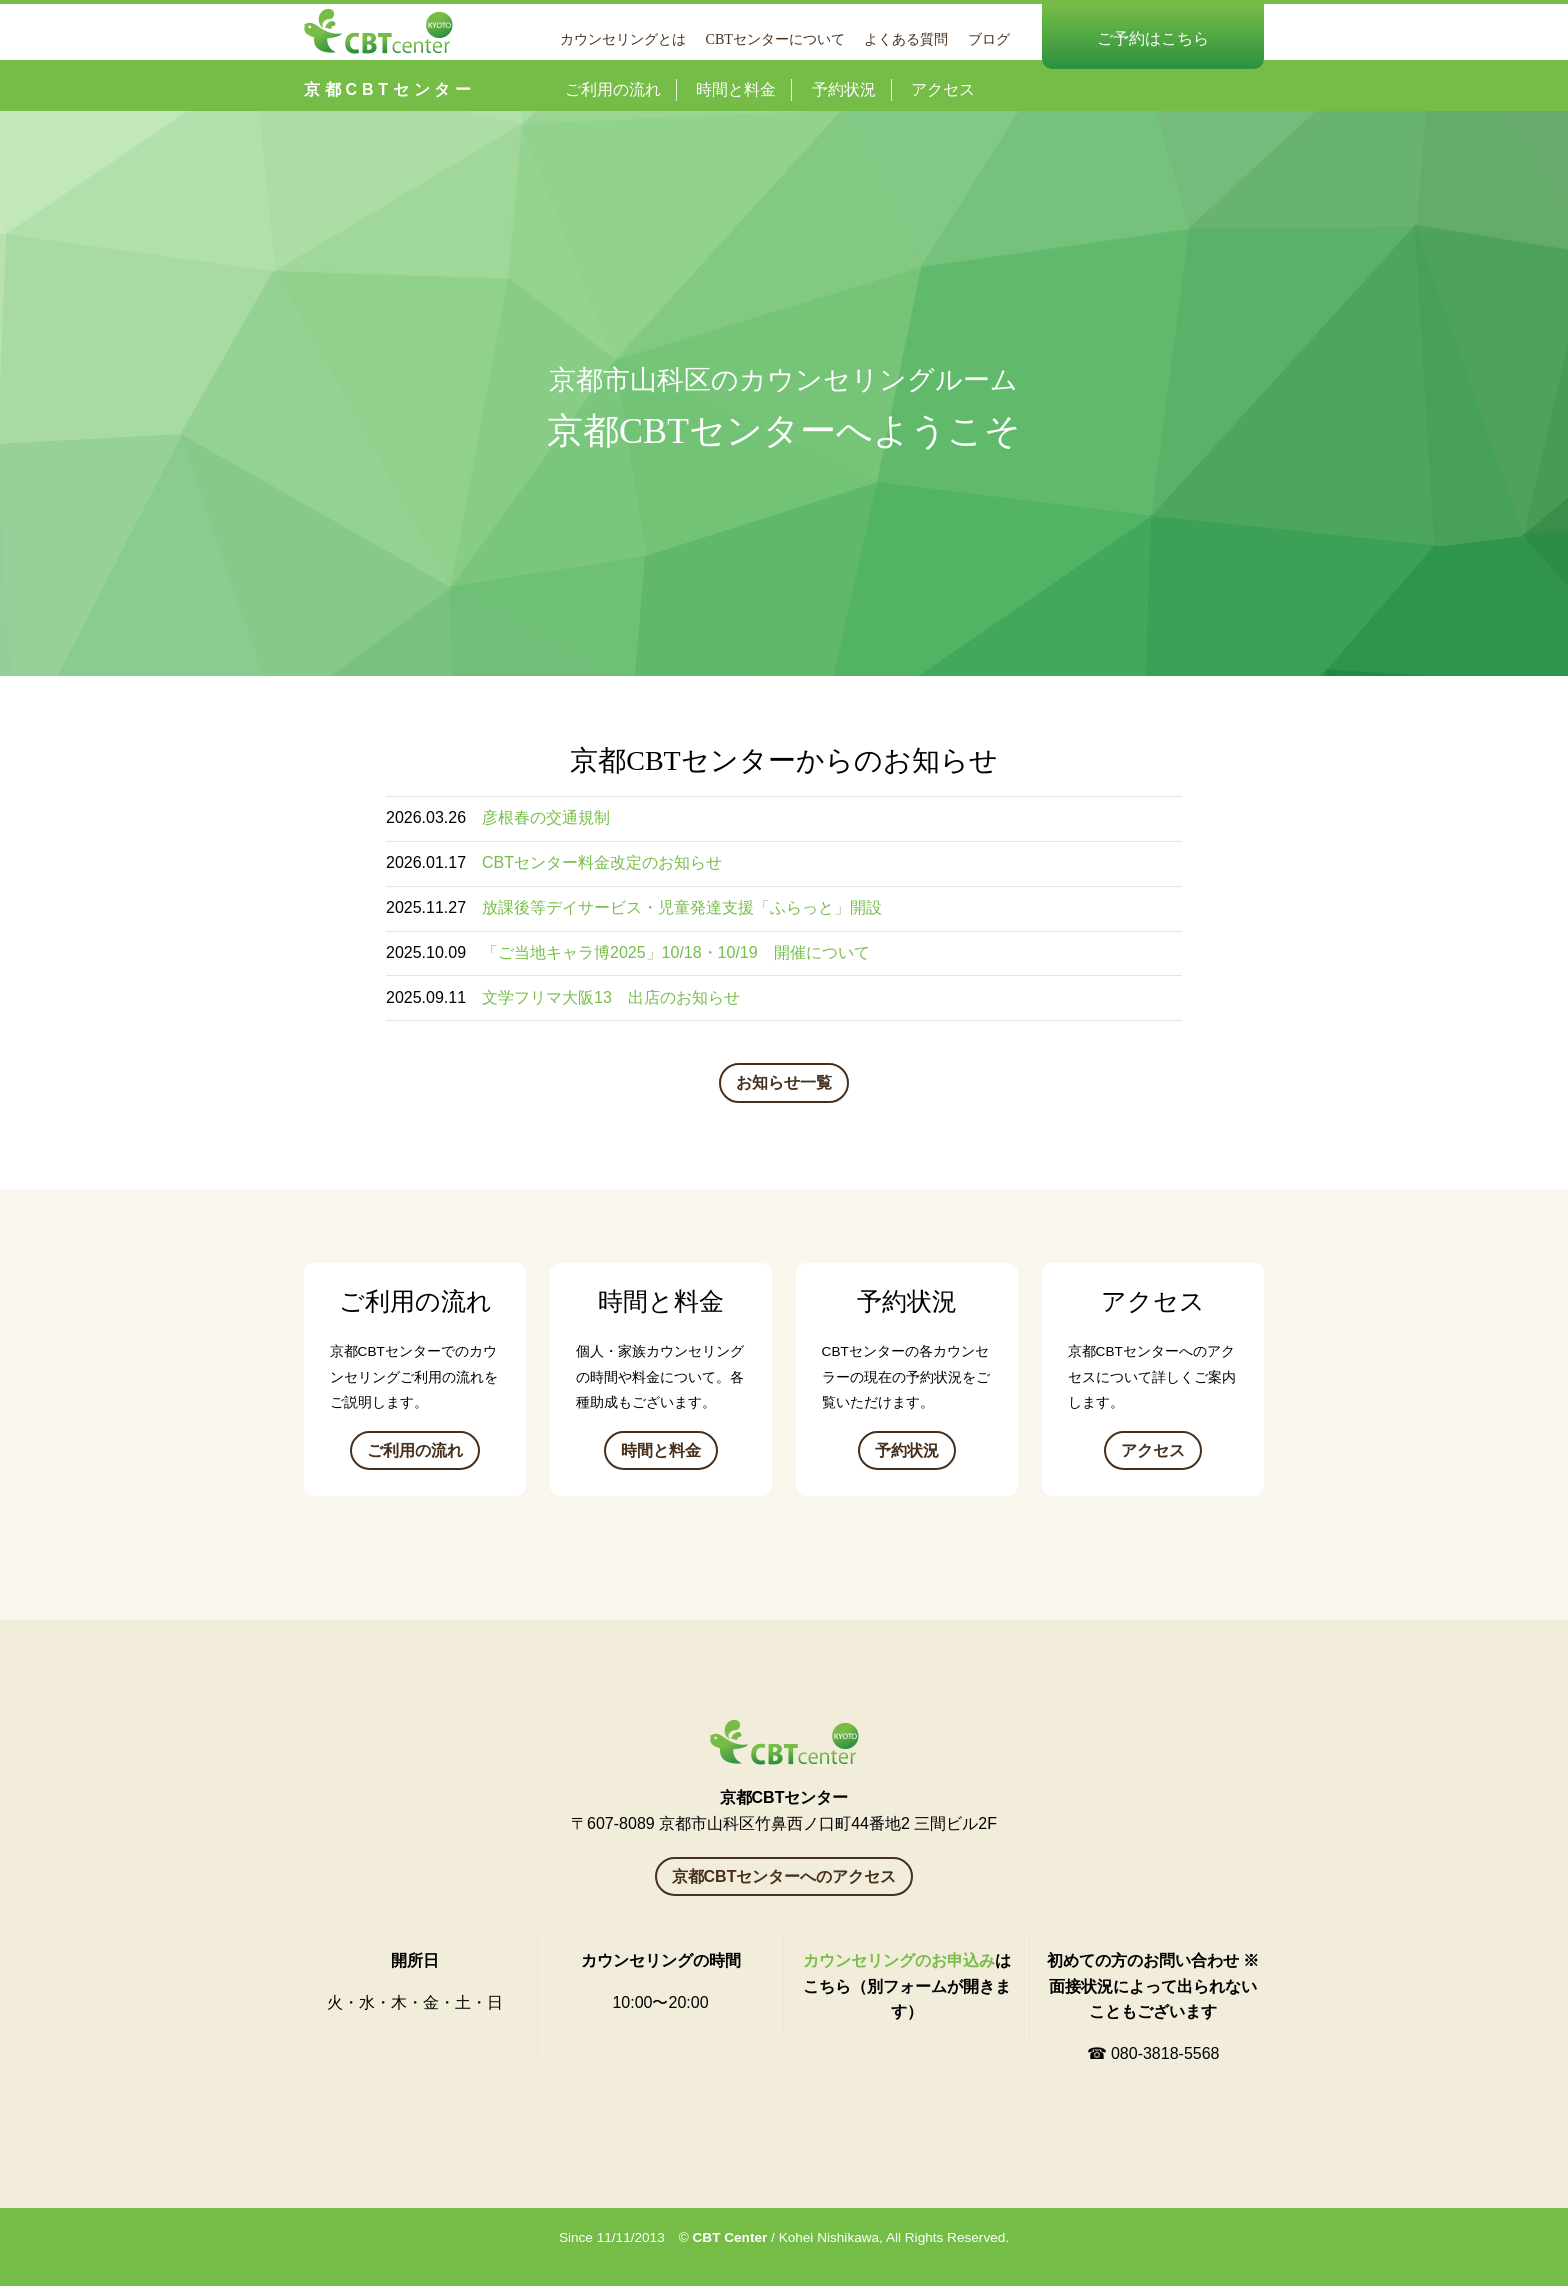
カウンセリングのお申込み (899, 1960)
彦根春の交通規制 (546, 817)
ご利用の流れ (613, 89)
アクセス (943, 89)
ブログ (989, 39)
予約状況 (844, 89)
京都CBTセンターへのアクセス (784, 1876)
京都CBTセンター (390, 89)
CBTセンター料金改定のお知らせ (602, 862)
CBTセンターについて (775, 39)
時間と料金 (736, 89)
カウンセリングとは (623, 39)
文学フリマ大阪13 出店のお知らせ (611, 997)
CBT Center (730, 2237)
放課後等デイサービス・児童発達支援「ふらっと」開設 (682, 907)
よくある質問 (906, 39)
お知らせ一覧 (784, 1082)
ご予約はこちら (1153, 38)
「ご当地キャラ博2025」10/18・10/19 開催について (676, 952)
